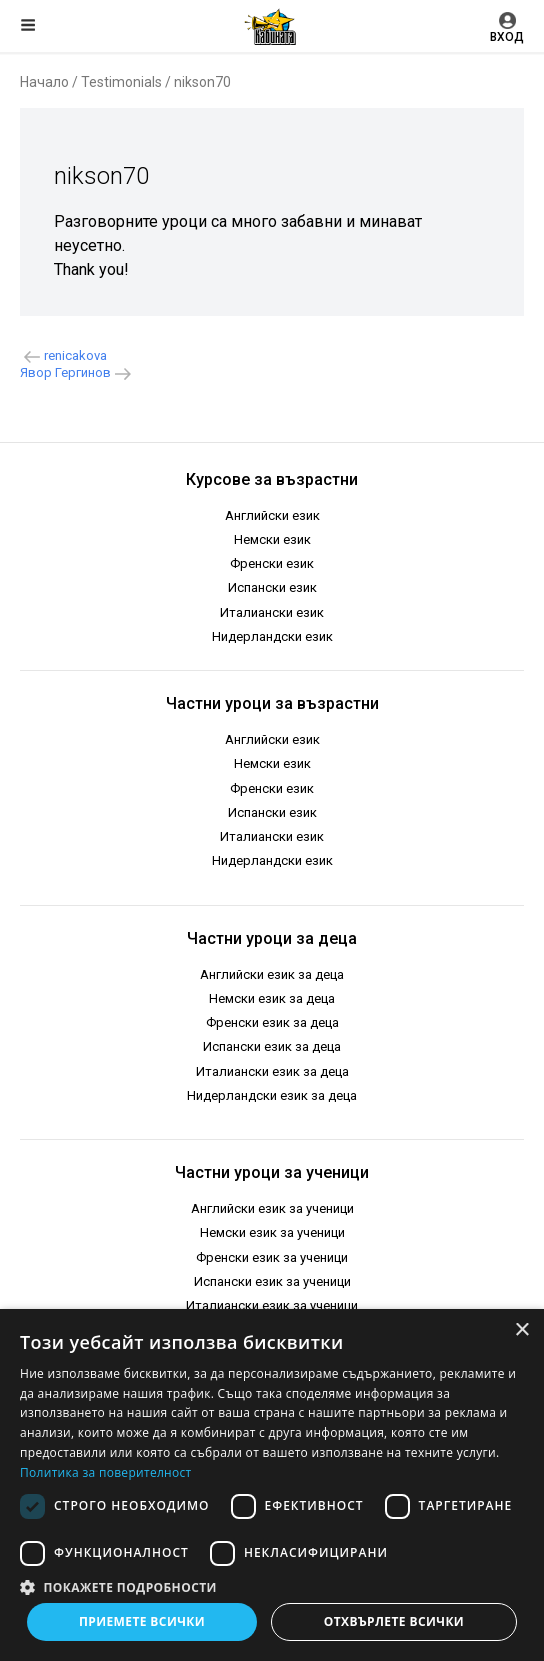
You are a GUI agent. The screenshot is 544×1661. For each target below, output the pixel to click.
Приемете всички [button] (142, 1621)
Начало (44, 82)
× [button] (521, 1330)
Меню (28, 25)
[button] (272, 1586)
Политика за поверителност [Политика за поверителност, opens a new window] (106, 1472)
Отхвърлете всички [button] (394, 1621)
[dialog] (272, 1485)
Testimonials (121, 82)
